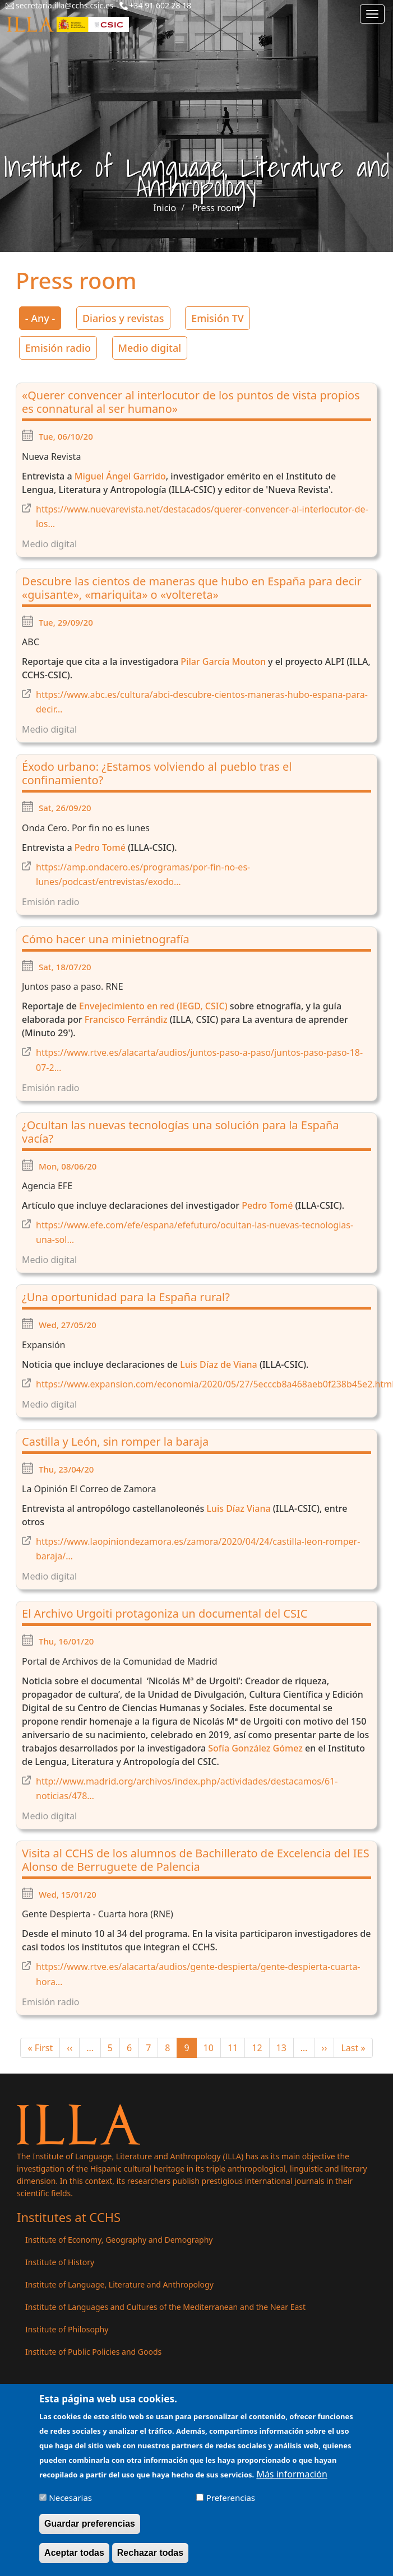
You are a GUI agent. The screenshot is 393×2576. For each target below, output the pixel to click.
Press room (216, 208)
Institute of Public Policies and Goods (93, 2351)
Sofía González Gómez (255, 1748)
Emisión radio (58, 348)
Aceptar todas (74, 2560)
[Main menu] (372, 14)
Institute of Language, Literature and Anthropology (119, 2284)
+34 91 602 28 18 (161, 5)
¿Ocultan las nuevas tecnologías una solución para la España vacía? (180, 1131)
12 (260, 2048)
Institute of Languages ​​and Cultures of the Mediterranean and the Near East (165, 2307)
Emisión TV (217, 318)
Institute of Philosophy (66, 2329)
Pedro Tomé (100, 847)
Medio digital (150, 348)
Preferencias (230, 2504)
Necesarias (70, 2504)
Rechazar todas (150, 2560)
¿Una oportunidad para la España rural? (126, 1297)
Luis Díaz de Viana (218, 1364)
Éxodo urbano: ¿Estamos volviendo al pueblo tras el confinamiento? (157, 773)
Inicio (164, 208)
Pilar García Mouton (222, 661)
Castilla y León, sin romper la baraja (115, 1441)
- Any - (40, 318)
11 (236, 2048)
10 (212, 2048)
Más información (291, 2481)
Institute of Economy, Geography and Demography (119, 2239)
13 (285, 2048)
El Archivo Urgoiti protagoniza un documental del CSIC (164, 1613)
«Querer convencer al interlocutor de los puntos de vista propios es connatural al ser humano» (191, 402)
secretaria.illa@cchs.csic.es (65, 5)
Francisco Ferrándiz (126, 1019)
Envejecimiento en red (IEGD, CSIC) (154, 1006)
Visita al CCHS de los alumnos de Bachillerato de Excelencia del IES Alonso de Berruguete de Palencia (195, 1860)
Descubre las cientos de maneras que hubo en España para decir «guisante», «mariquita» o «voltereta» (192, 588)
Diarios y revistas (123, 318)
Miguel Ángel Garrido (120, 476)
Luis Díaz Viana (238, 1508)
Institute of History (59, 2262)
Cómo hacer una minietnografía (105, 939)
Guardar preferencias (89, 2531)
